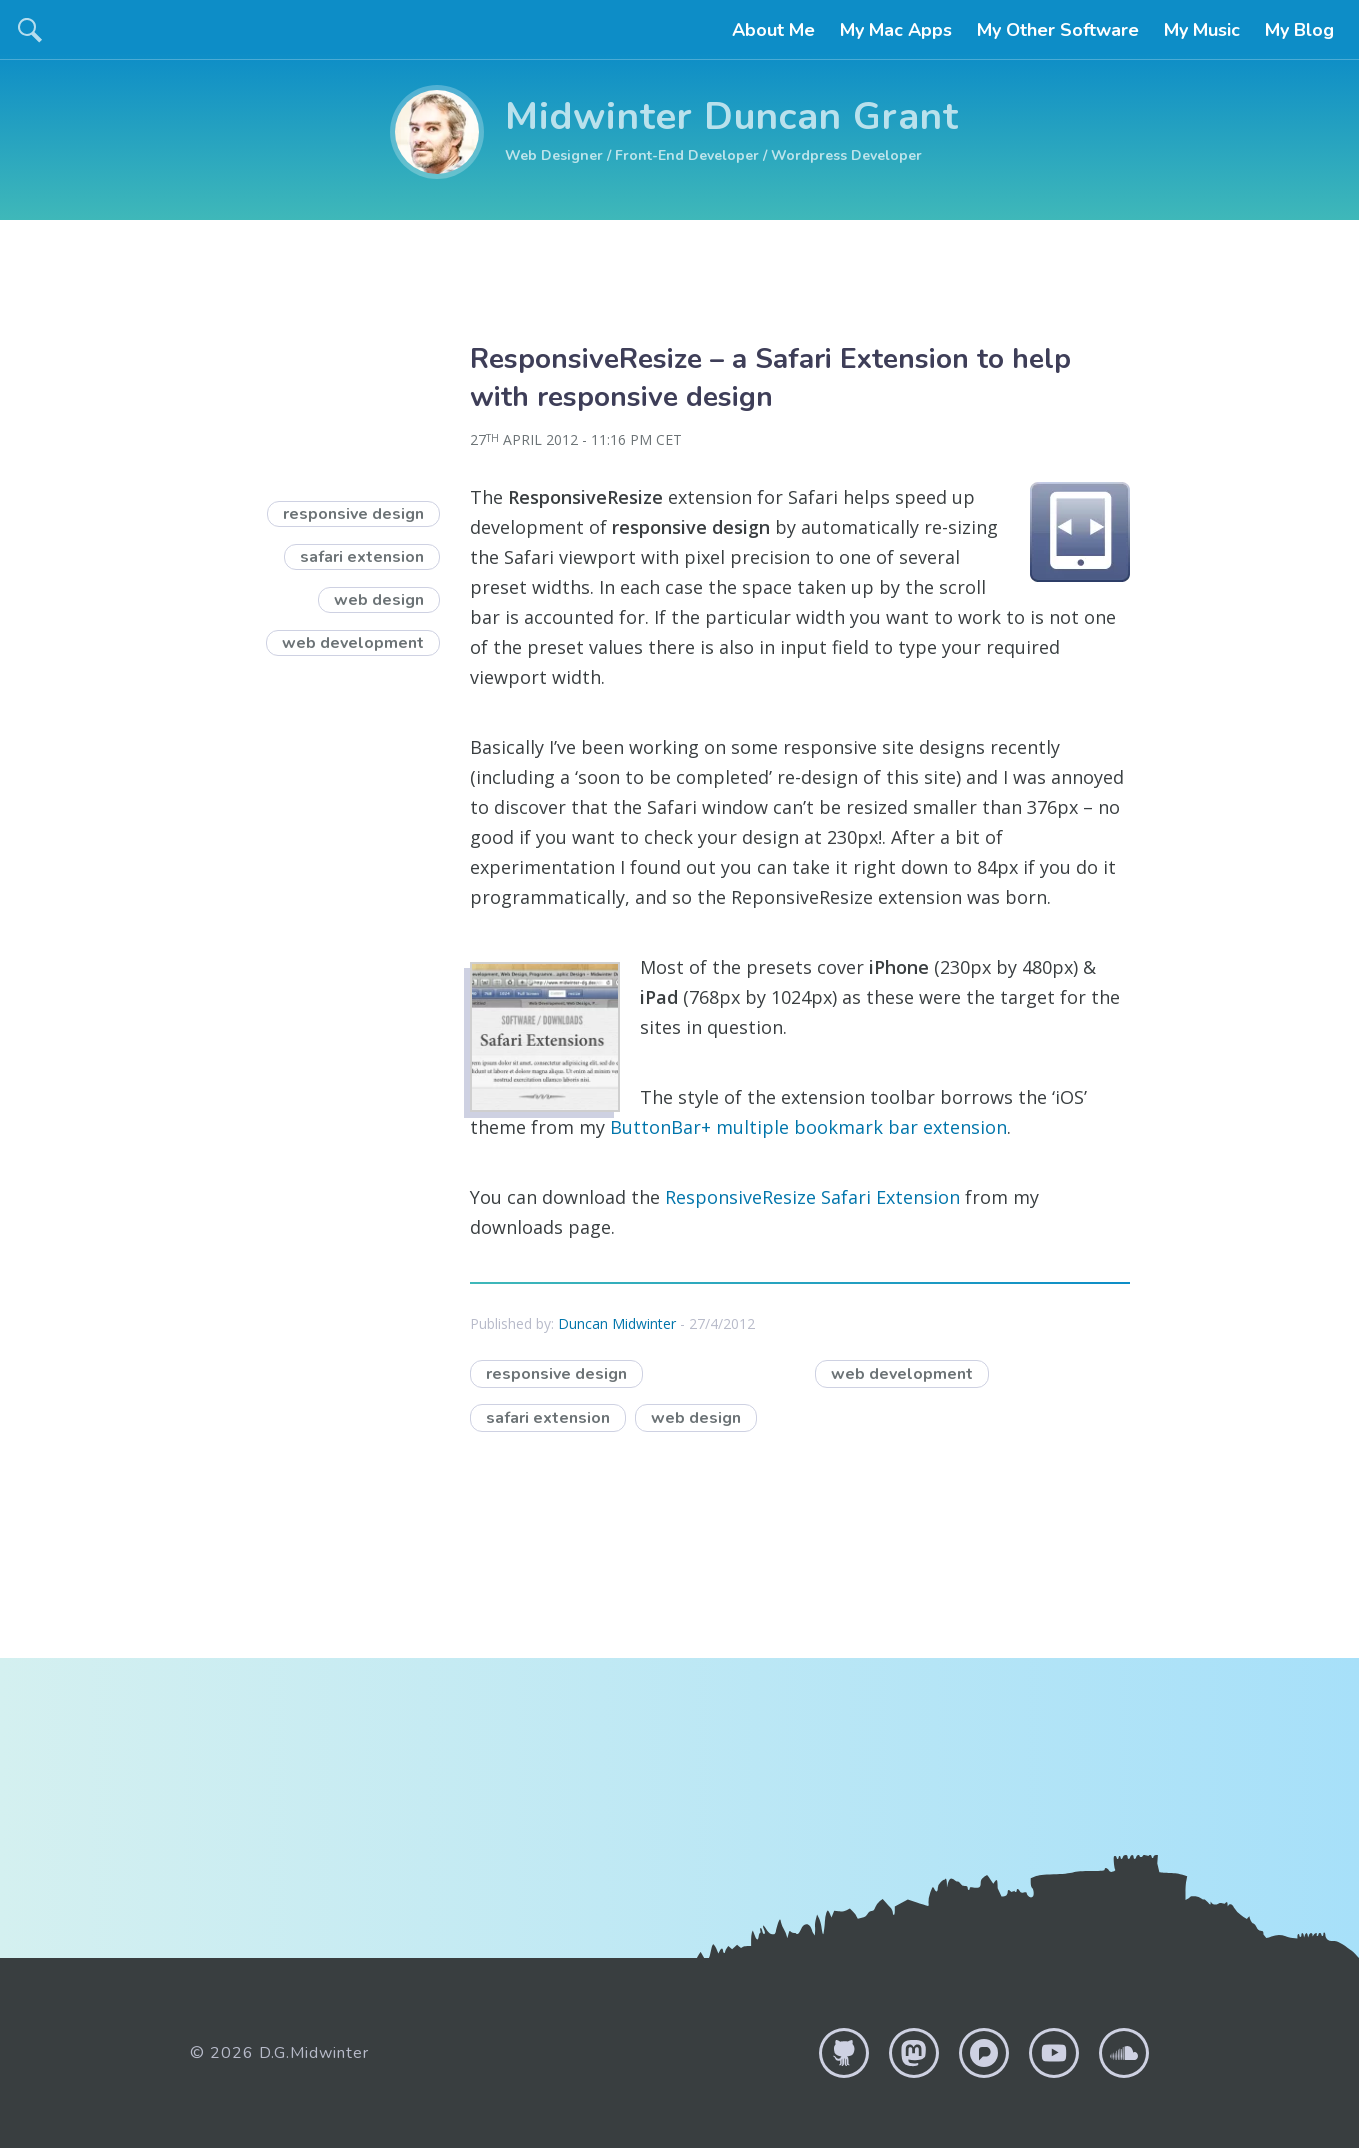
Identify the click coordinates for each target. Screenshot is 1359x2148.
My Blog (1299, 30)
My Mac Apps (896, 30)
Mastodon (914, 2053)
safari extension (556, 1416)
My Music (1202, 30)
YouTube (1054, 2053)
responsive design (564, 1372)
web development (902, 1374)
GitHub (844, 2053)
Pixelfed (984, 2053)
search (30, 30)
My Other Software (1058, 30)
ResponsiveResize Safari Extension (812, 1197)
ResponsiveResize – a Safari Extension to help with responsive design (770, 378)
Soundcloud (1124, 2053)
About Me (773, 30)
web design (704, 1416)
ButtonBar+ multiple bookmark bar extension (808, 1127)
